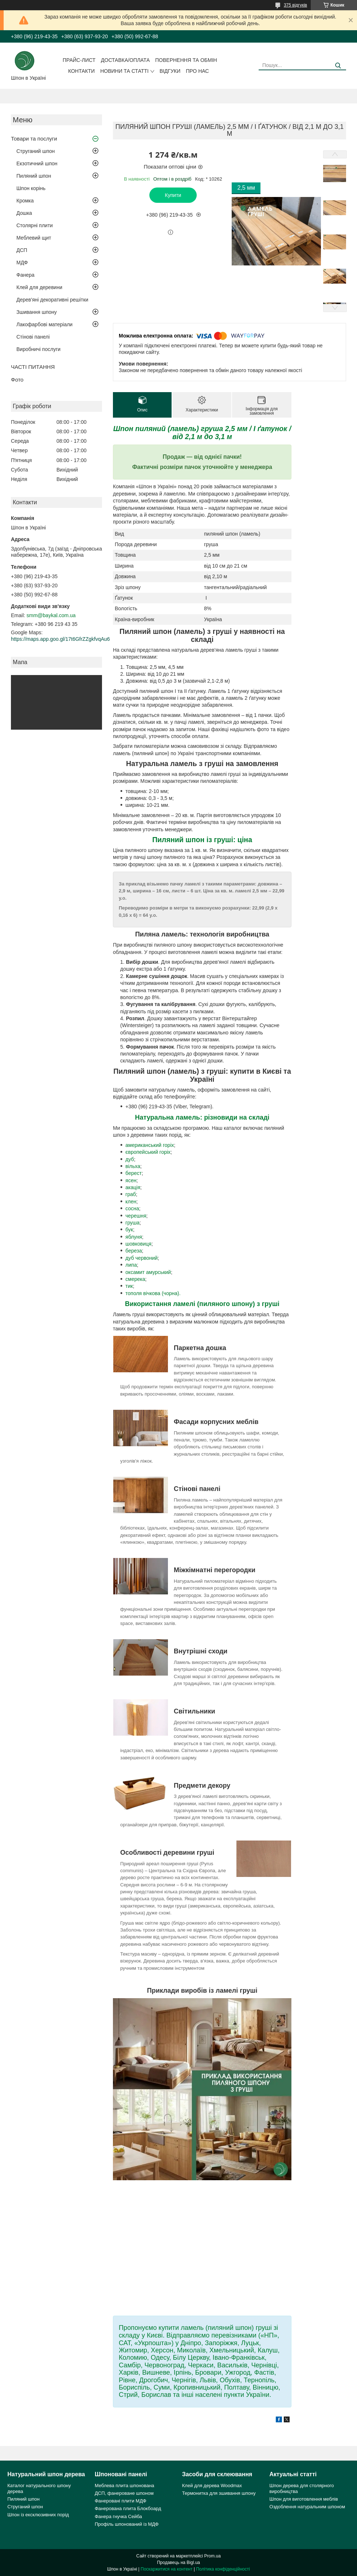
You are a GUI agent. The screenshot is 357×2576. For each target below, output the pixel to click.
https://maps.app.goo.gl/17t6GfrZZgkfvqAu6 (60, 639)
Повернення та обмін (186, 60)
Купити (173, 195)
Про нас (197, 71)
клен (130, 1201)
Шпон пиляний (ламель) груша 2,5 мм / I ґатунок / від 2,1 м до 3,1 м (202, 433)
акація (132, 1187)
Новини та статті (124, 71)
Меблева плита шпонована (124, 2485)
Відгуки (170, 71)
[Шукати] (338, 65)
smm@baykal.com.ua (51, 615)
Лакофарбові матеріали (44, 324)
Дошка (24, 213)
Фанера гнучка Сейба (118, 2516)
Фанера (25, 275)
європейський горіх (147, 1152)
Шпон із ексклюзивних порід (38, 2514)
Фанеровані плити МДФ (120, 2501)
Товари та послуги (34, 138)
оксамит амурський (148, 1272)
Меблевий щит (33, 238)
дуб (129, 1159)
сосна (132, 1208)
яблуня (133, 1237)
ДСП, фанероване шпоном (124, 2493)
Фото (17, 379)
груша (132, 1223)
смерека (135, 1279)
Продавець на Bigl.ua (178, 2562)
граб (130, 1194)
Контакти (81, 71)
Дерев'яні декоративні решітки (52, 300)
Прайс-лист (79, 60)
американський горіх (149, 1145)
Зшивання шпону (36, 312)
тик (129, 1286)
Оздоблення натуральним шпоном (307, 2506)
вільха (132, 1166)
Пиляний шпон (33, 176)
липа (131, 1265)
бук (129, 1229)
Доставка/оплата (125, 60)
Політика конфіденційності (223, 2569)
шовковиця (138, 1244)
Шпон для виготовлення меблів (304, 2499)
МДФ (22, 262)
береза (133, 1251)
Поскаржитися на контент (166, 2569)
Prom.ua (212, 2556)
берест (133, 1173)
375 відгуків (295, 5)
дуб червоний (141, 1258)
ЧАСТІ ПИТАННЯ (33, 367)
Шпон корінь (31, 188)
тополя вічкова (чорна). (152, 1293)
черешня (135, 1216)
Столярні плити (34, 225)
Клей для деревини (39, 287)
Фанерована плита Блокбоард (128, 2508)
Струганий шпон (35, 151)
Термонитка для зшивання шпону (219, 2493)
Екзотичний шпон (36, 163)
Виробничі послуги (38, 349)
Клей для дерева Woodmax (212, 2485)
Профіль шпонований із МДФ (126, 2524)
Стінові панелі (33, 337)
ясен (130, 1180)
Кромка (25, 201)
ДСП (21, 250)
